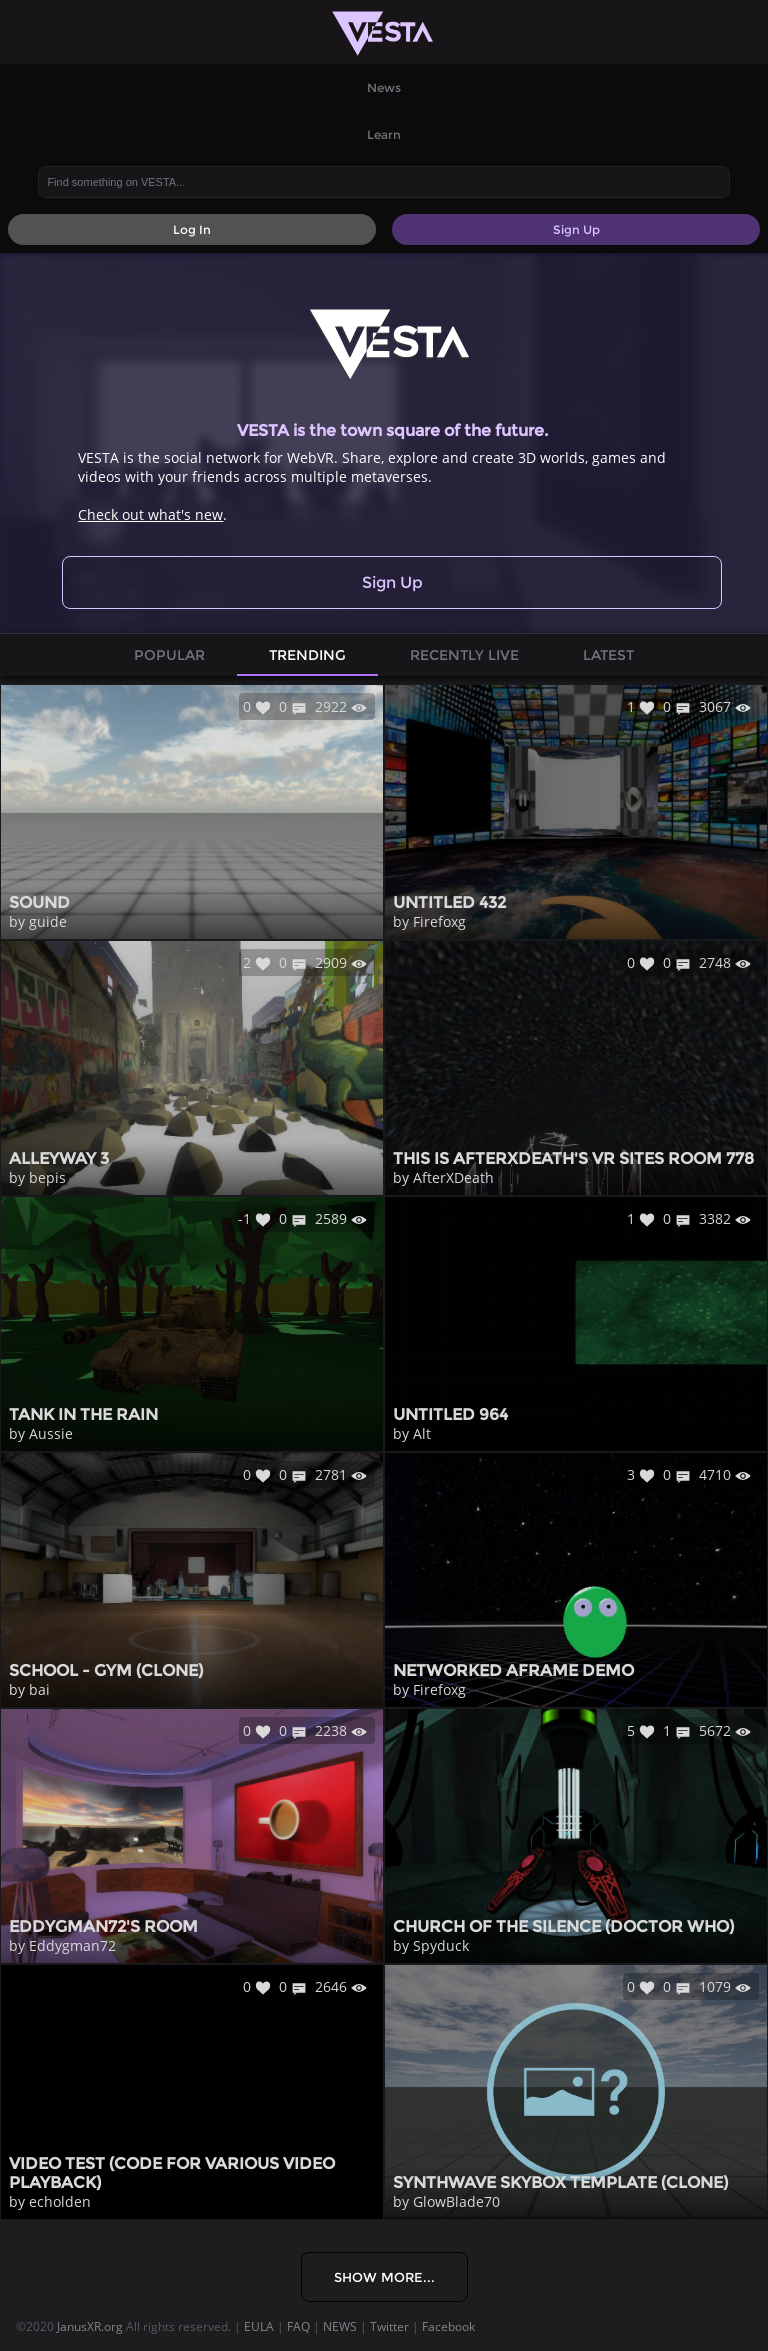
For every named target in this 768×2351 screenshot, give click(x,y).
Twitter (389, 2326)
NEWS (340, 2326)
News (384, 87)
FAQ (298, 2326)
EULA (259, 2326)
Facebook (448, 2326)
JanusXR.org (90, 2326)
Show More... (384, 2277)
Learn (384, 134)
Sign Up (392, 582)
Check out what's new (150, 514)
